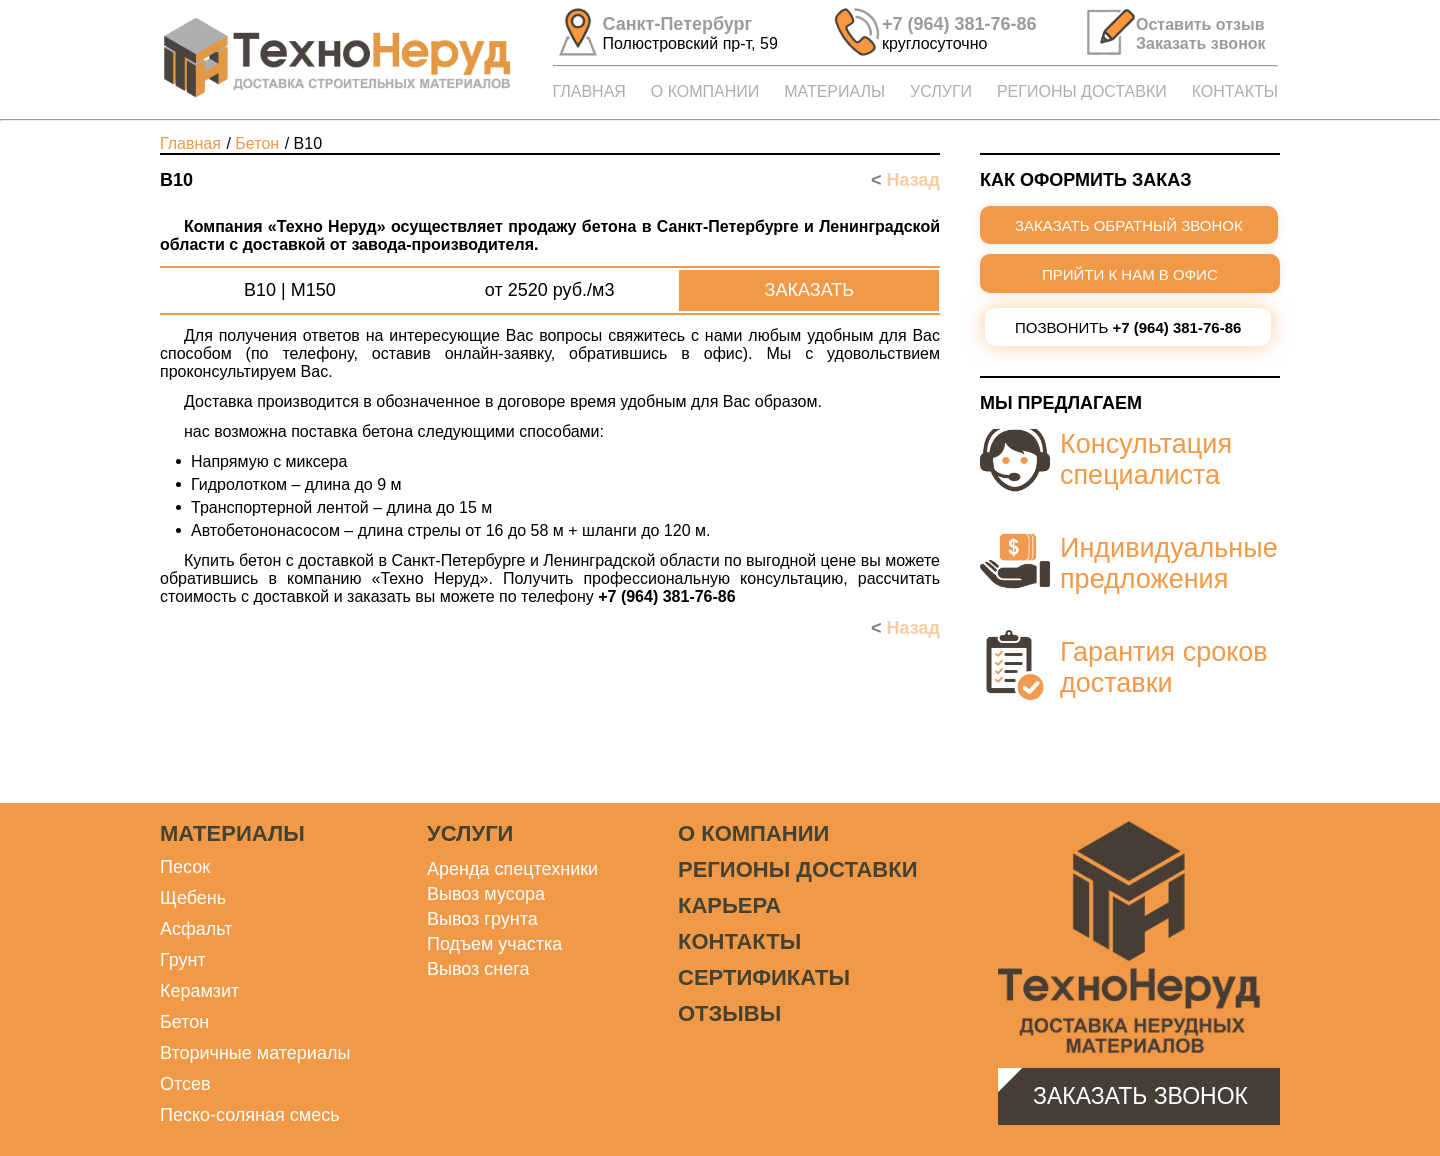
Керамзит (199, 991)
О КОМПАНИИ (705, 91)
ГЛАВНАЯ (589, 91)
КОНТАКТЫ (1235, 91)
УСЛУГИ (941, 91)
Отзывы (729, 1013)
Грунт (183, 960)
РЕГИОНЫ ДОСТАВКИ (1082, 91)
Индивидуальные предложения (1169, 563)
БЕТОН (257, 143)
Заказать (809, 290)
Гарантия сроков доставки (1164, 667)
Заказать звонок (1140, 1096)
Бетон (184, 1022)
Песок (185, 867)
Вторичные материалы (255, 1053)
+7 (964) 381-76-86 (959, 24)
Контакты (739, 941)
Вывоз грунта (482, 919)
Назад (905, 180)
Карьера (729, 905)
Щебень (193, 898)
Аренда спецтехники (512, 869)
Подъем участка (494, 944)
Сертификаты (764, 977)
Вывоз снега (478, 969)
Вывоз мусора (486, 894)
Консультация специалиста (1146, 459)
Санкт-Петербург (678, 24)
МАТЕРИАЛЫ (834, 91)
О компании (753, 833)
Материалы (232, 833)
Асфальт (196, 929)
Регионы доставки (797, 869)
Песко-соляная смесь (250, 1115)
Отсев (185, 1084)
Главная (190, 143)
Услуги (470, 833)
